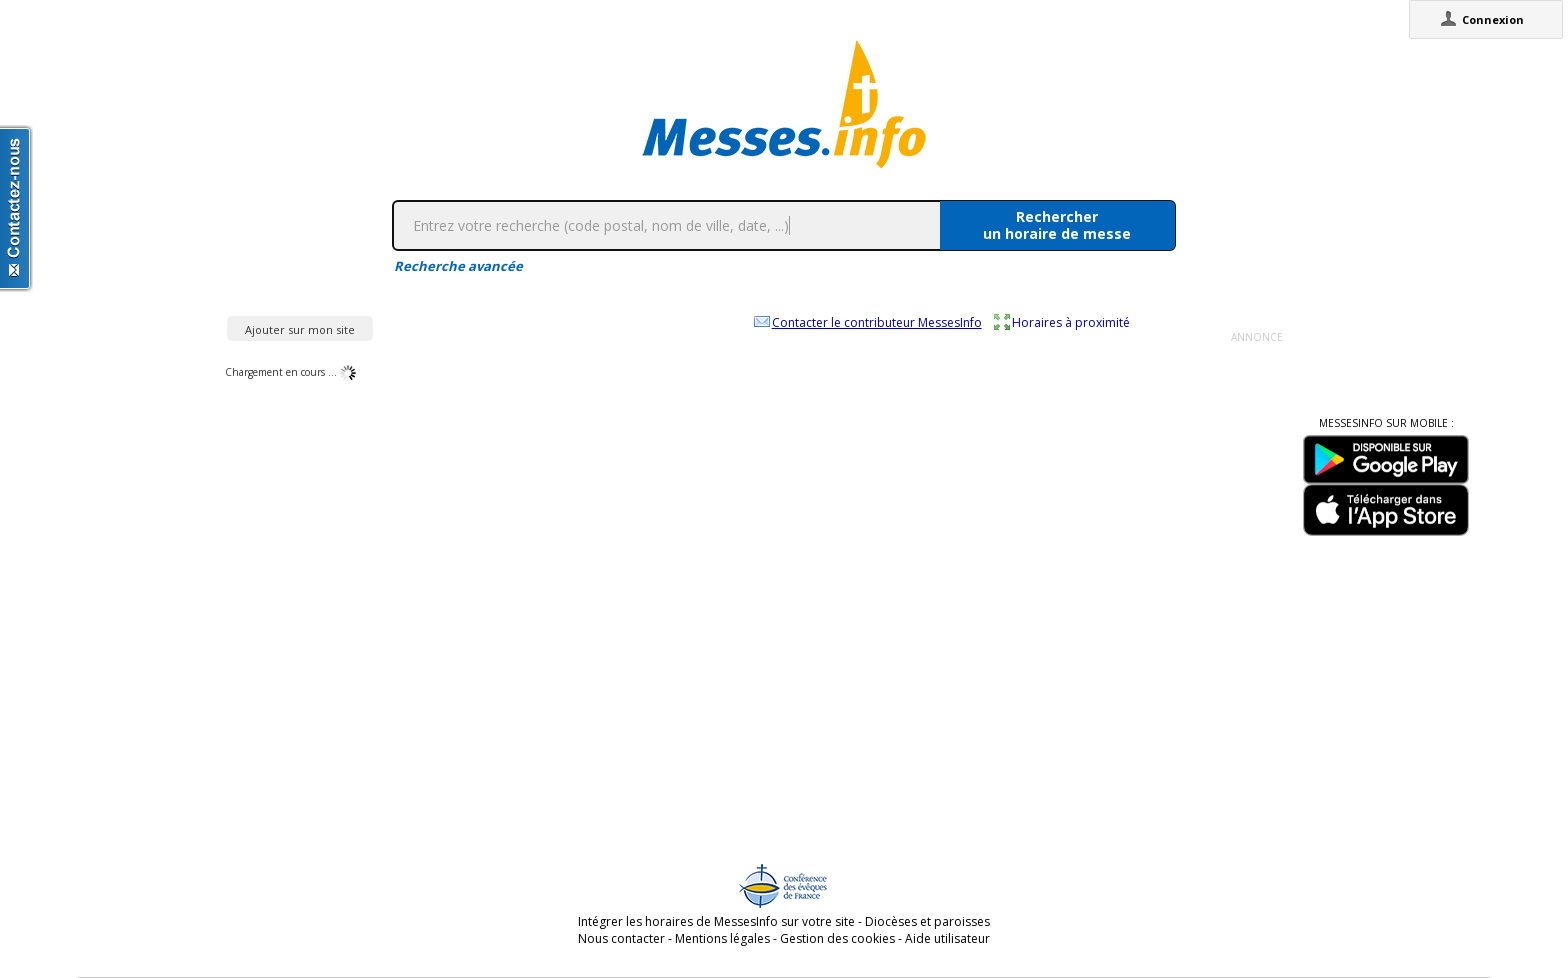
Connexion (1493, 19)
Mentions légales (722, 938)
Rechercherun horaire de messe (1057, 225)
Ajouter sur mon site (300, 329)
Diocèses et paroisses (927, 921)
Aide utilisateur (947, 938)
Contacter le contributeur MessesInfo (877, 322)
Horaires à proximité (1071, 322)
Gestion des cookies (837, 938)
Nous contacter (621, 938)
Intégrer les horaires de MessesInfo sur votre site (716, 921)
